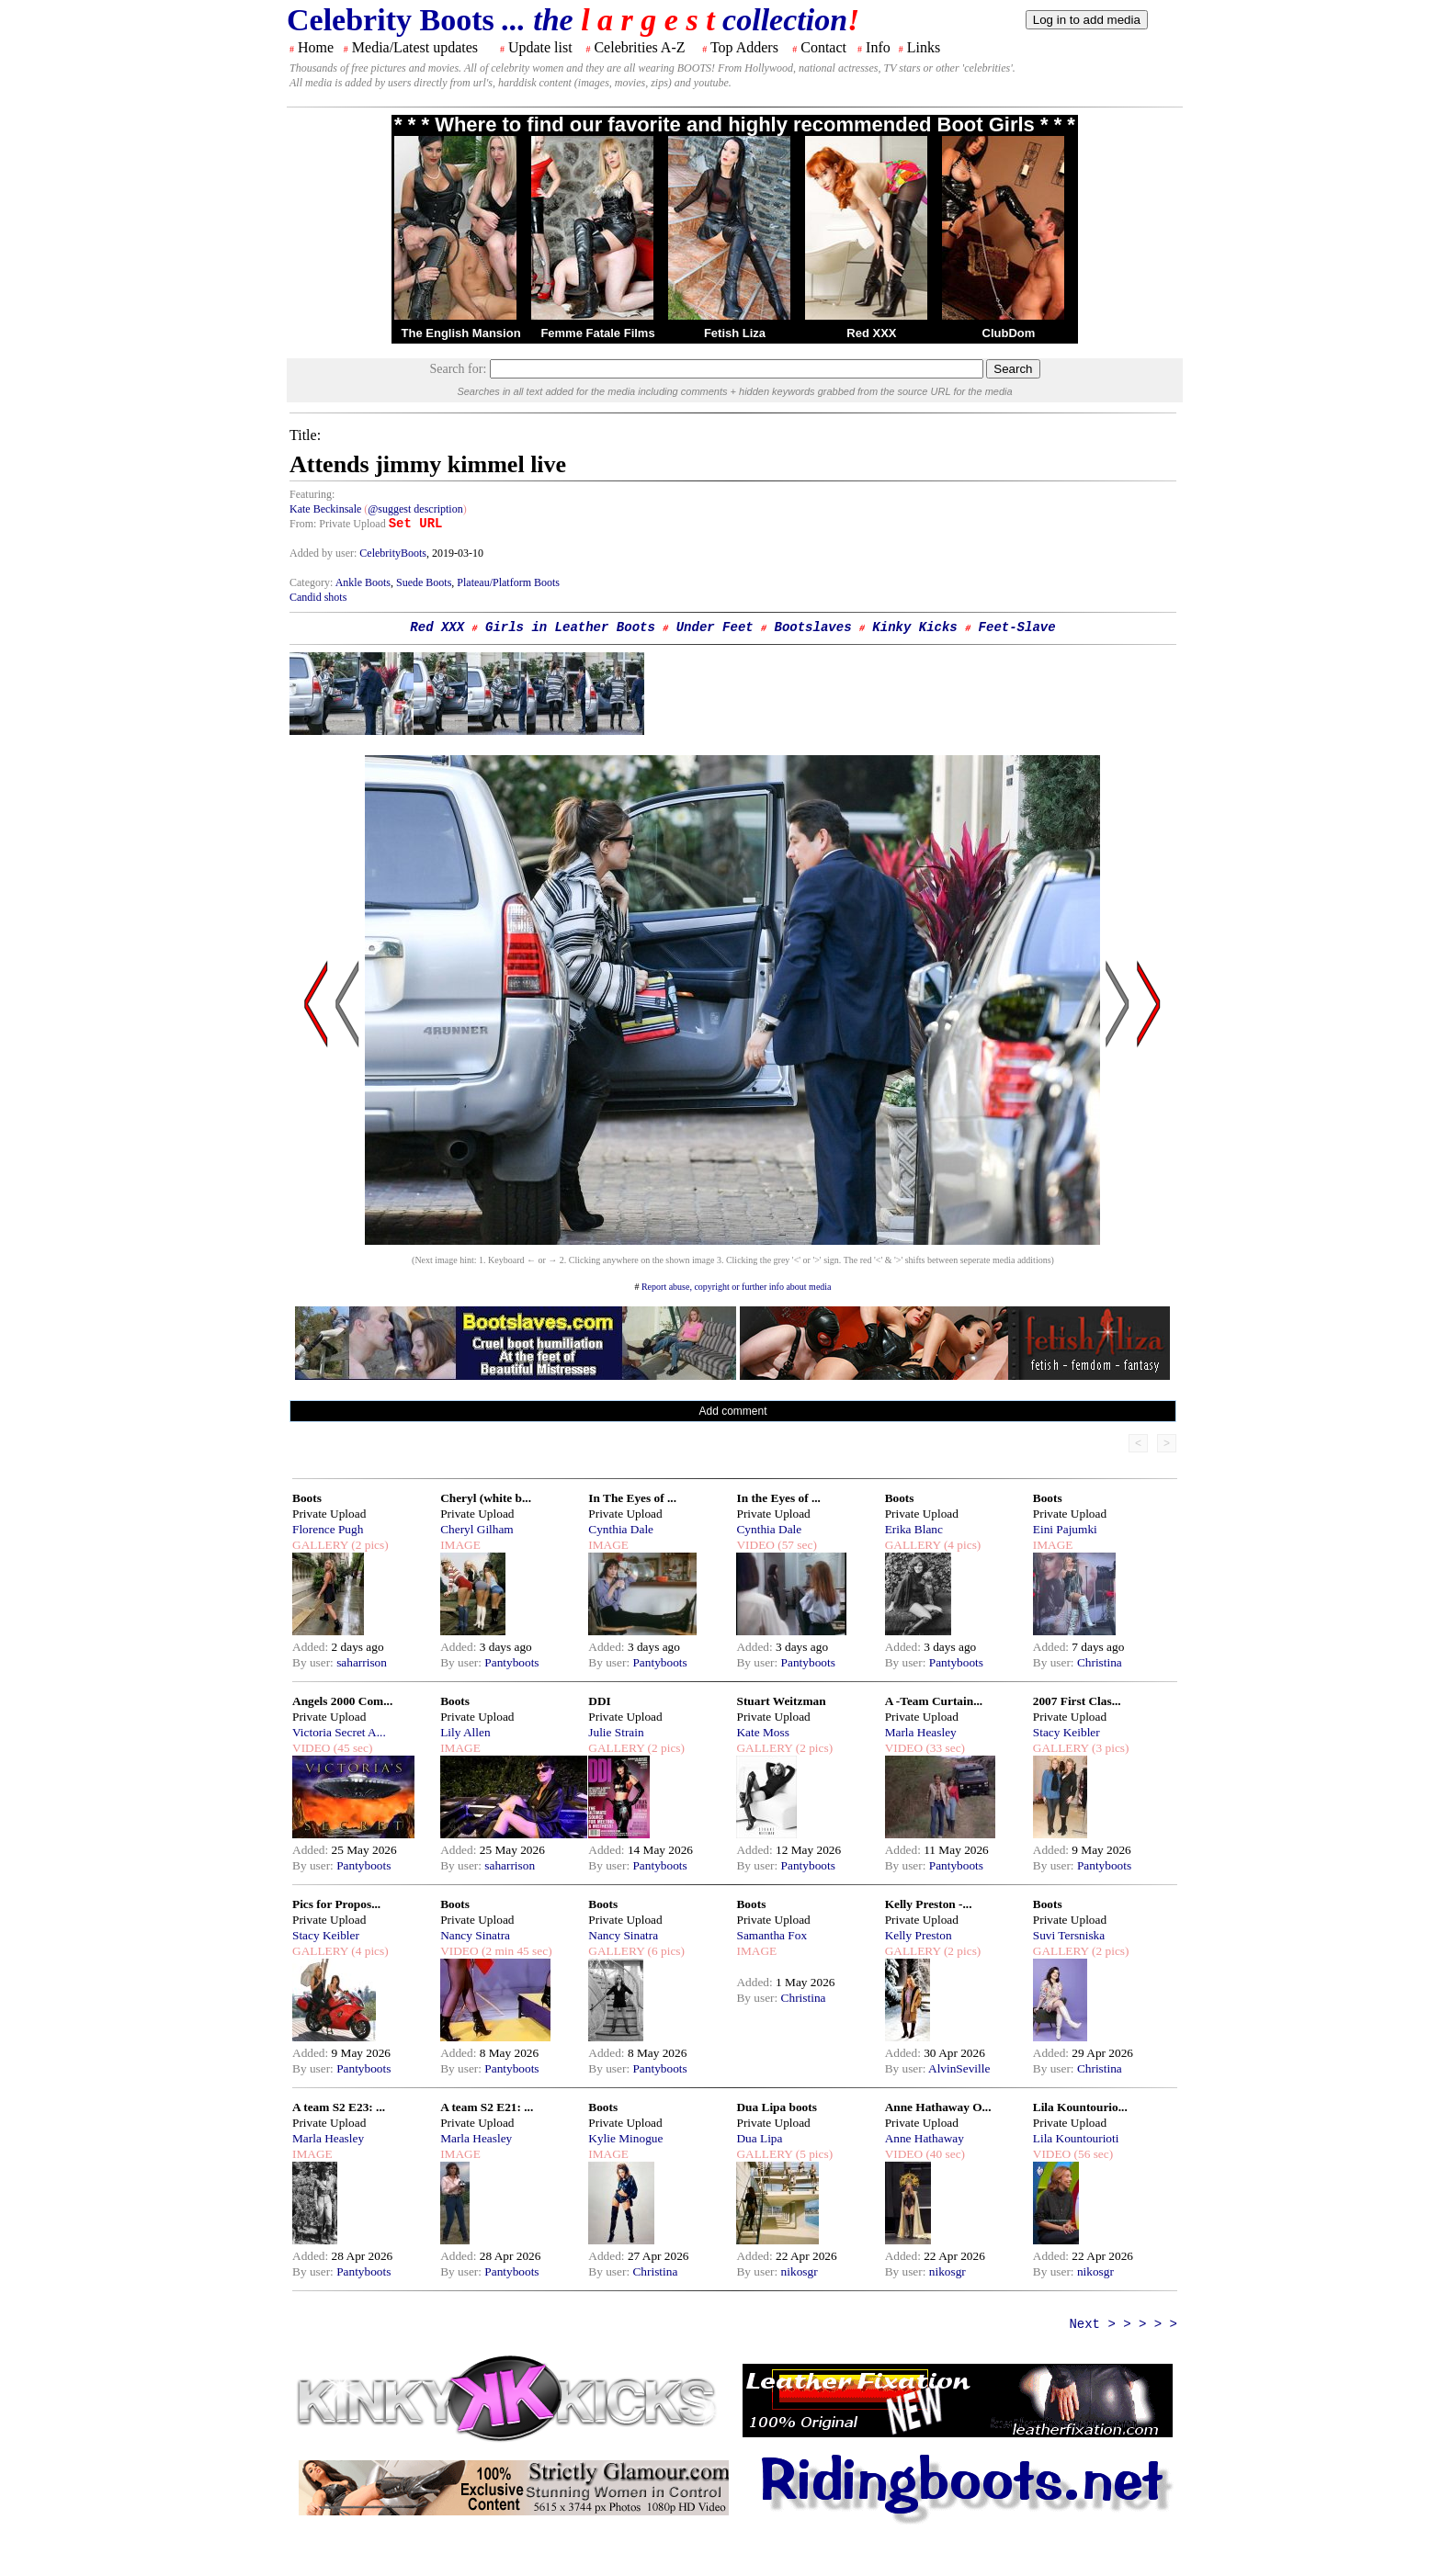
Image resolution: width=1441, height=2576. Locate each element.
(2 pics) (368, 1545)
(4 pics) (961, 1545)
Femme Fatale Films (597, 333)
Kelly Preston (918, 1935)
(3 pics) (1109, 1748)
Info (878, 47)
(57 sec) (796, 1545)
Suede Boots (423, 582)
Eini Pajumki (1065, 1529)
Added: (312, 1647)
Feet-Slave (1017, 627)
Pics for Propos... (336, 1904)
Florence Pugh (327, 1529)
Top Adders (744, 47)
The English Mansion (461, 333)
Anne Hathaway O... (938, 2107)
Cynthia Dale (620, 1529)
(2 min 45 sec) (515, 1951)
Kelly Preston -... (928, 1904)
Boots (307, 1498)
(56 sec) (1092, 2154)
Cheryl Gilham (477, 1529)
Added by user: (324, 553)
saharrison (361, 1662)
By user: (314, 1662)
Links (923, 47)
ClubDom (1009, 333)
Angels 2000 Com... (342, 1701)
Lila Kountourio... (1080, 2107)
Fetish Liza (735, 333)
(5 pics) (812, 2154)
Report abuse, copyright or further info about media (736, 1287)
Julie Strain (615, 1732)
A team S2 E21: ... (486, 2107)
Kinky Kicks (914, 627)
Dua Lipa (759, 2138)
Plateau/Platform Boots (508, 582)
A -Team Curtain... (934, 1701)
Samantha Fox (771, 1935)
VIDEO (755, 1545)
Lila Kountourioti (1076, 2138)
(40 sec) (944, 2154)
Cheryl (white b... (485, 1498)
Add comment (732, 1411)
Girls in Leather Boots (570, 627)
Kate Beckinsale (325, 509)
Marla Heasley (921, 1732)
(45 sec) (351, 1748)
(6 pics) (664, 1951)
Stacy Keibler (1066, 1732)
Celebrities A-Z (639, 47)
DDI (599, 1701)
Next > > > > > (1123, 2324)
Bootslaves (813, 627)
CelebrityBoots (392, 553)
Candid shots (317, 597)
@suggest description (415, 509)
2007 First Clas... (1077, 1701)
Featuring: (312, 494)
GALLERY (320, 1545)
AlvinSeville (959, 2068)
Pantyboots (511, 1662)
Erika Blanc (914, 1529)
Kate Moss (762, 1732)
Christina (1099, 1662)
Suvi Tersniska (1069, 1935)
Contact (823, 47)
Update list (540, 47)
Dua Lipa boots (776, 2107)
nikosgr (799, 2271)
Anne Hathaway (924, 2138)
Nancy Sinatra (475, 1935)
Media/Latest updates (415, 47)
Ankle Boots (363, 582)
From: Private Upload (337, 523)
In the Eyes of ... (778, 1498)
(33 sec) (944, 1748)
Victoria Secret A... (339, 1732)
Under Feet (715, 627)
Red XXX (871, 333)
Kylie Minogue (625, 2138)
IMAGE (460, 1545)
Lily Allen (465, 1732)
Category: (312, 582)
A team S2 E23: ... (338, 2107)
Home (316, 47)
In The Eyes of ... (632, 1498)
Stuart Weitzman (780, 1701)
